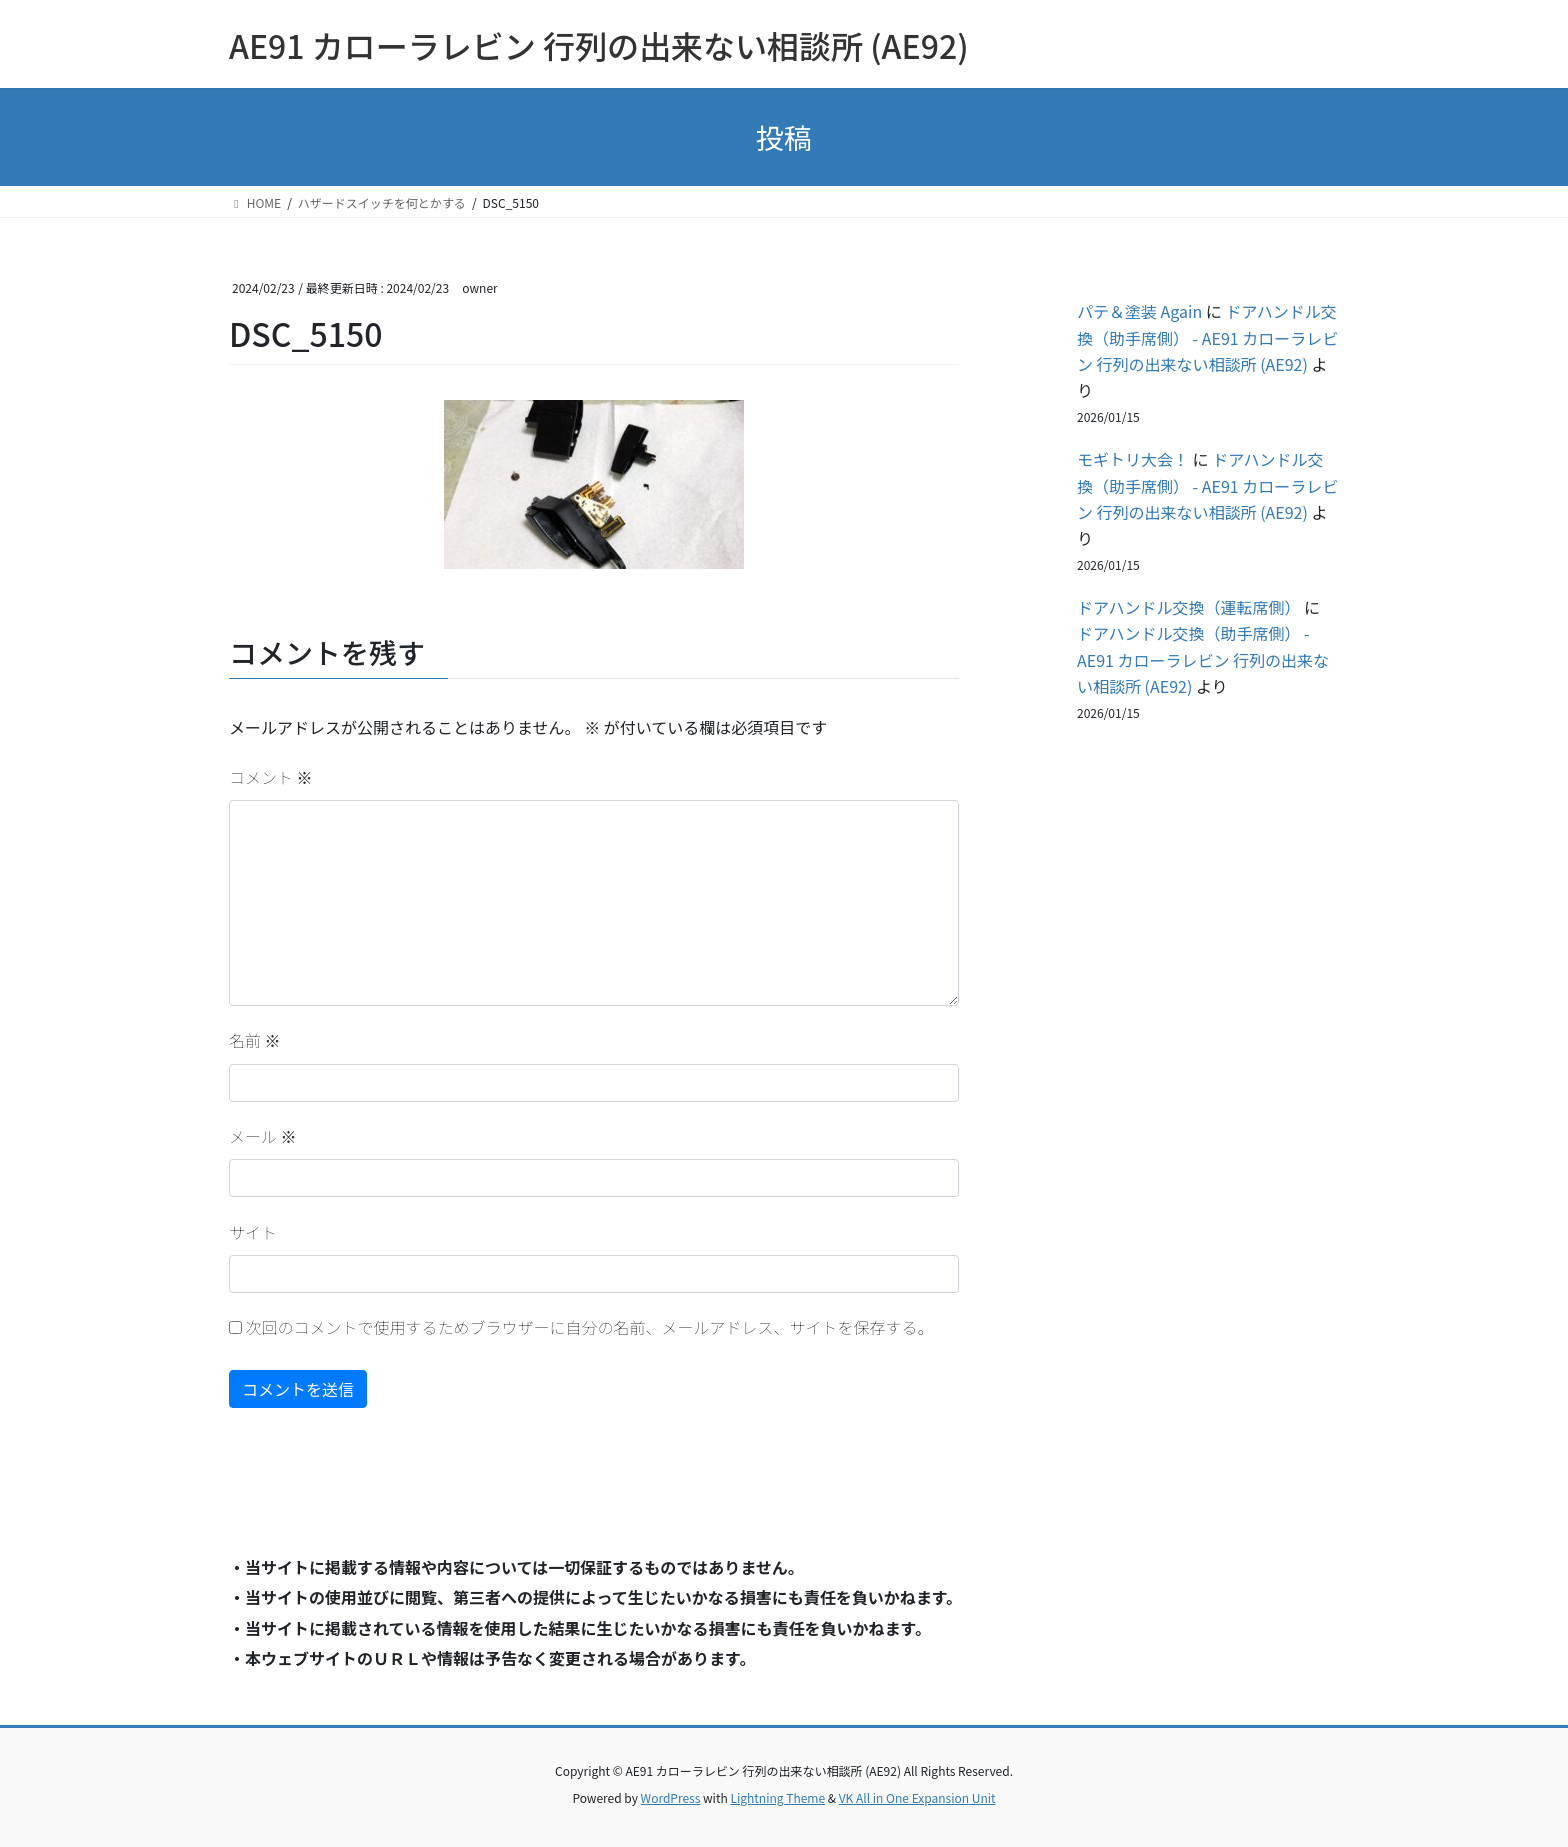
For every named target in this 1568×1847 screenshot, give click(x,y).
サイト (253, 1232)
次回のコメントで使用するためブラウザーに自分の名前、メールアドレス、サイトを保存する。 (590, 1327)
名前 (255, 1040)
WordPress (671, 1797)
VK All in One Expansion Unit (917, 1797)
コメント (271, 777)
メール (263, 1136)
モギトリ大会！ (1133, 459)
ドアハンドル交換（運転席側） (1188, 607)
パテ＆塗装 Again (1139, 311)
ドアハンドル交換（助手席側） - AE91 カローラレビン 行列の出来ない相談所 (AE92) (1207, 337)
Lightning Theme (777, 1797)
